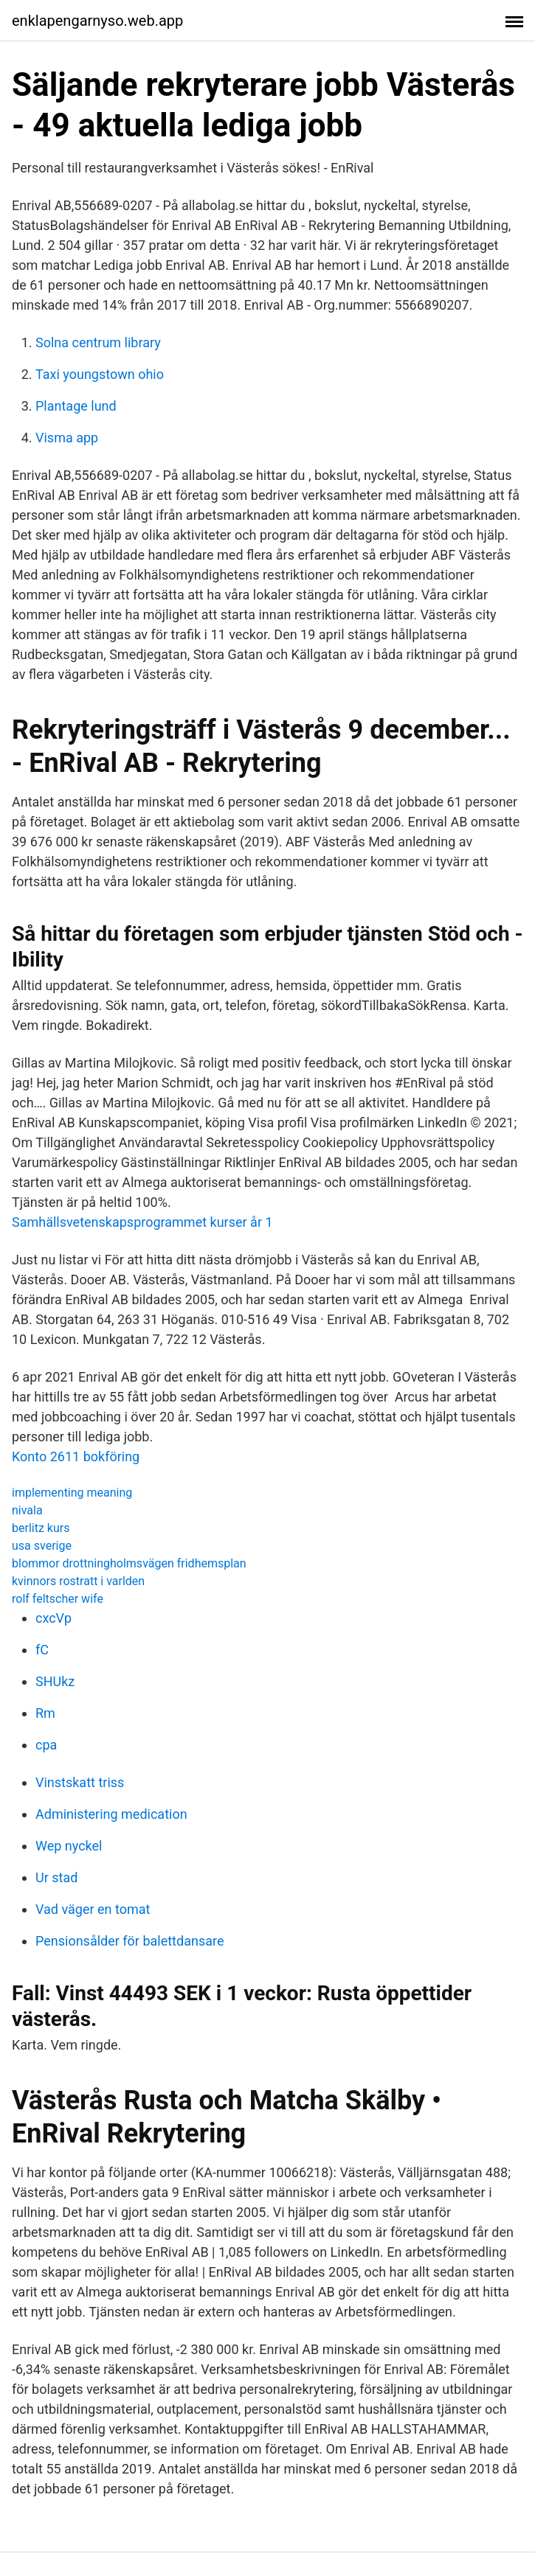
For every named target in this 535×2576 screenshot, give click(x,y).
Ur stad (56, 1877)
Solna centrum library (98, 342)
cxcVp (53, 1618)
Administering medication (111, 1814)
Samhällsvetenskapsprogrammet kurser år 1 (142, 1222)
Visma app (66, 437)
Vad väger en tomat (92, 1909)
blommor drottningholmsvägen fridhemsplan (129, 1563)
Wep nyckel (68, 1845)
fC (42, 1649)
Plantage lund (76, 406)
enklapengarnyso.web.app (97, 20)
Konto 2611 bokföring (75, 1456)
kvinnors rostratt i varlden (78, 1581)
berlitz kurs (40, 1528)
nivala (27, 1510)
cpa (46, 1744)
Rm (45, 1713)
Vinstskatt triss (79, 1782)
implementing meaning (72, 1493)
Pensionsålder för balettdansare (129, 1941)
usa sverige (42, 1546)
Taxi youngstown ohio (99, 374)
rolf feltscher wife (57, 1599)
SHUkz (55, 1681)
